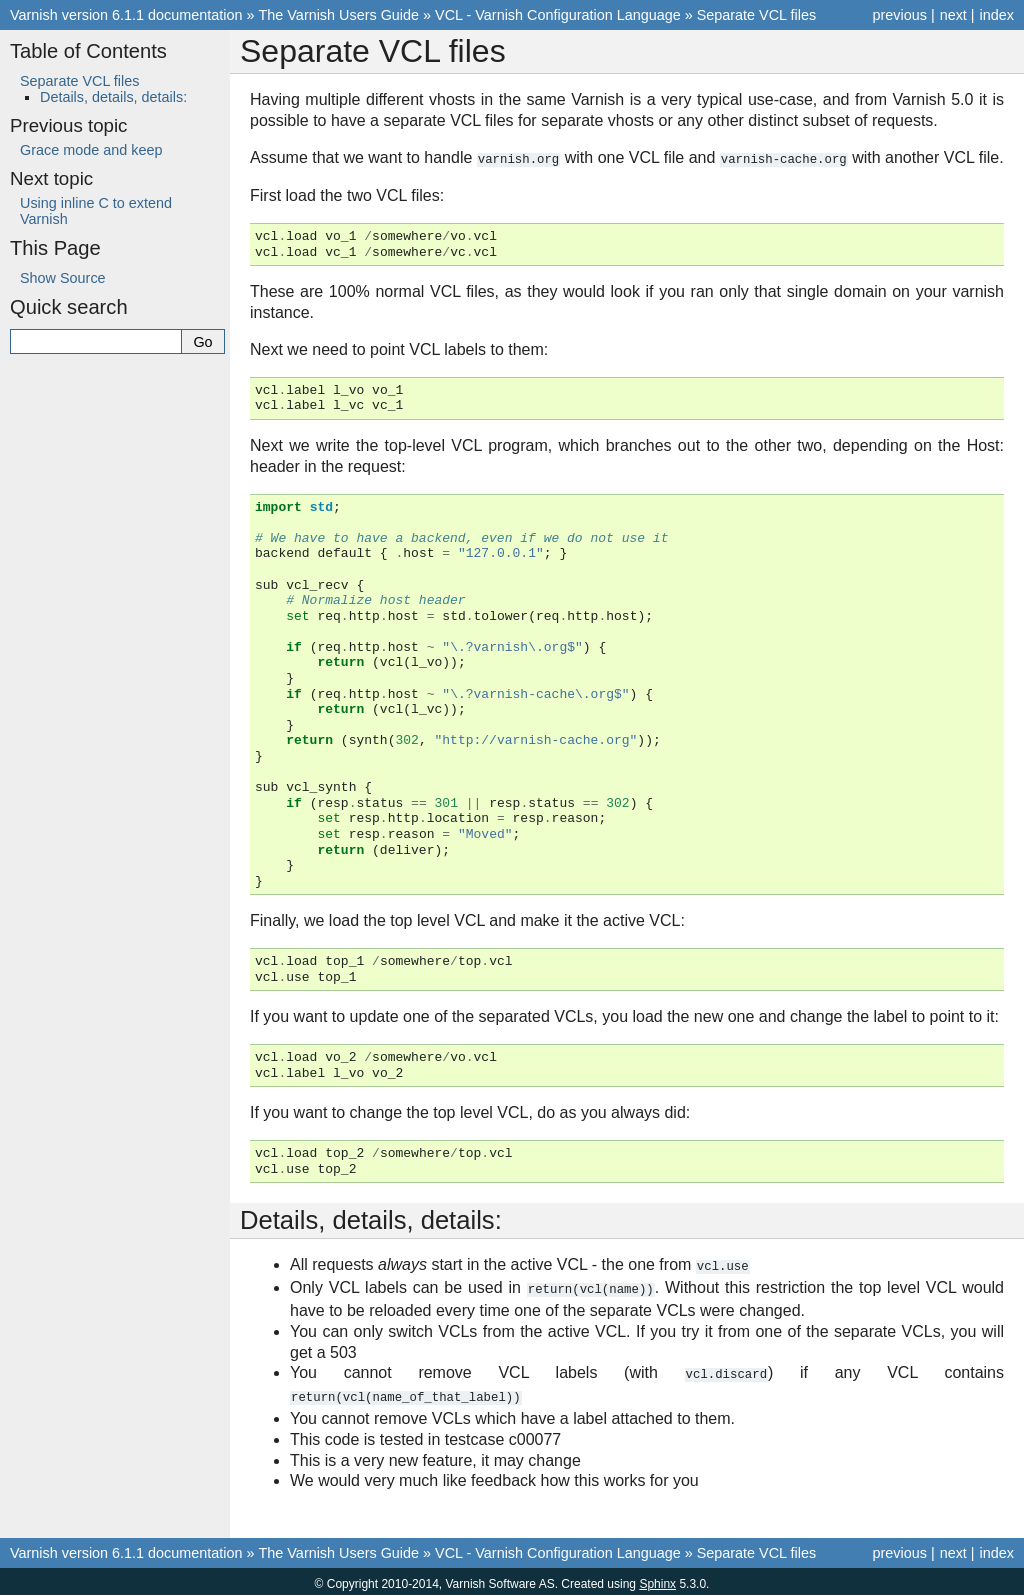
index (997, 15)
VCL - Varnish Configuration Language (558, 15)
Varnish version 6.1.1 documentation (126, 15)
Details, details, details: (113, 97)
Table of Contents (88, 51)
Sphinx (657, 1579)
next (953, 15)
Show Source (63, 278)
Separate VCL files (756, 15)
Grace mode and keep (91, 150)
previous (899, 15)
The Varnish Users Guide (339, 15)
